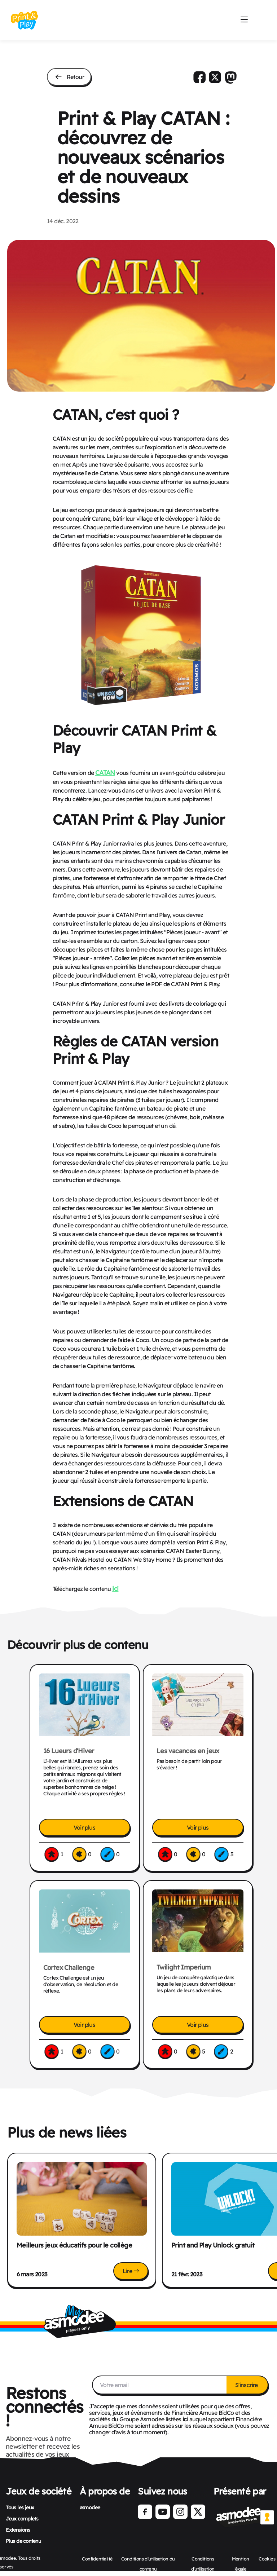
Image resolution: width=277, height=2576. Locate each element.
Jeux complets (22, 2518)
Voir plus (85, 1827)
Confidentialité (97, 2559)
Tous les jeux (20, 2507)
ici (115, 1588)
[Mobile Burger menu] (244, 20)
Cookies (267, 2559)
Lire (131, 2271)
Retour (69, 76)
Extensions (18, 2530)
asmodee (90, 2507)
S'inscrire (247, 2384)
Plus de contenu (23, 2541)
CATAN (105, 772)
